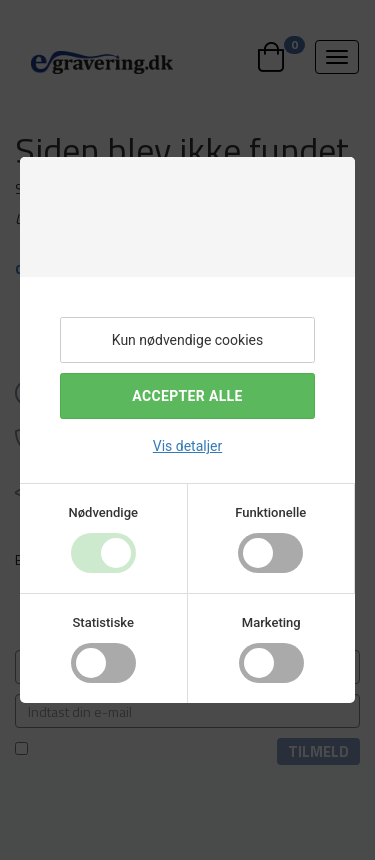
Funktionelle (270, 512)
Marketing (271, 622)
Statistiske (104, 622)
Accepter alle (187, 396)
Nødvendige (103, 512)
